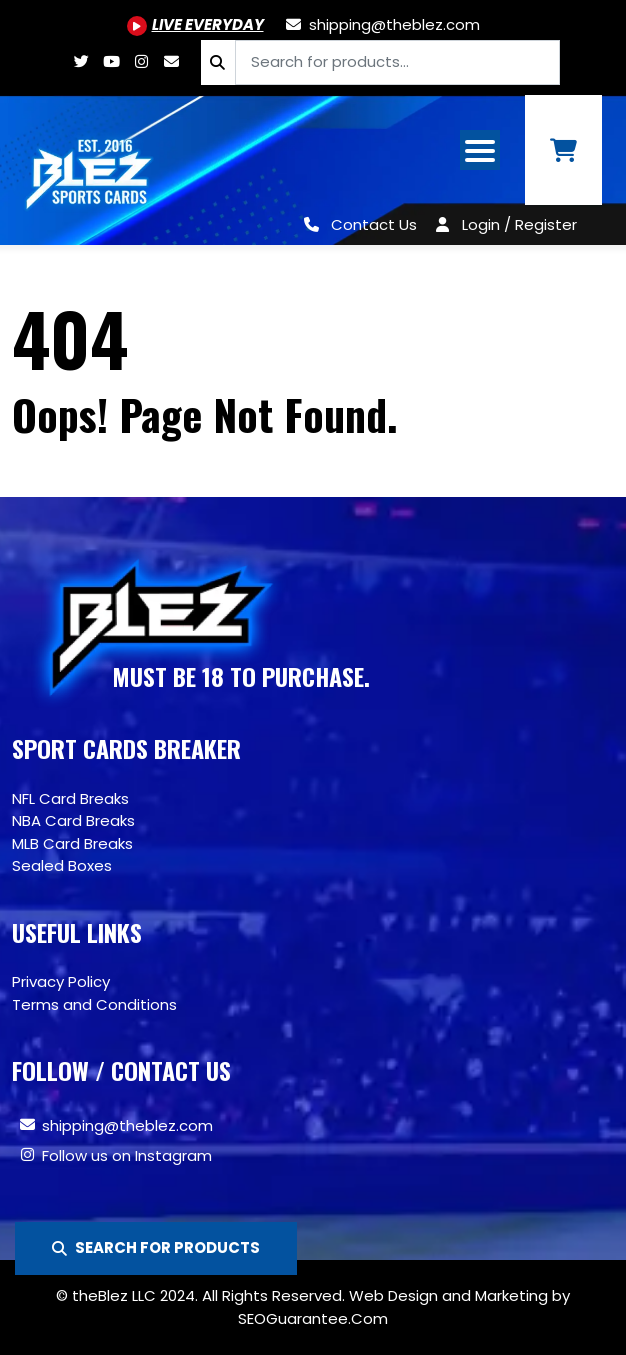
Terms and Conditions (94, 1004)
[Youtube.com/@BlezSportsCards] (195, 24)
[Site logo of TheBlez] (90, 170)
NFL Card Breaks (70, 798)
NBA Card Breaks (73, 820)
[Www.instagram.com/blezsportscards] (141, 61)
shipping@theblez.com (127, 1125)
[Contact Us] (356, 224)
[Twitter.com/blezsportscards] (81, 61)
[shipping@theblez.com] (382, 24)
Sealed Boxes (62, 865)
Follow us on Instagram (127, 1155)
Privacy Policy (61, 981)
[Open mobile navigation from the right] (480, 150)
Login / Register (519, 224)
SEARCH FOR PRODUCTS (156, 1247)
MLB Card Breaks (72, 843)
